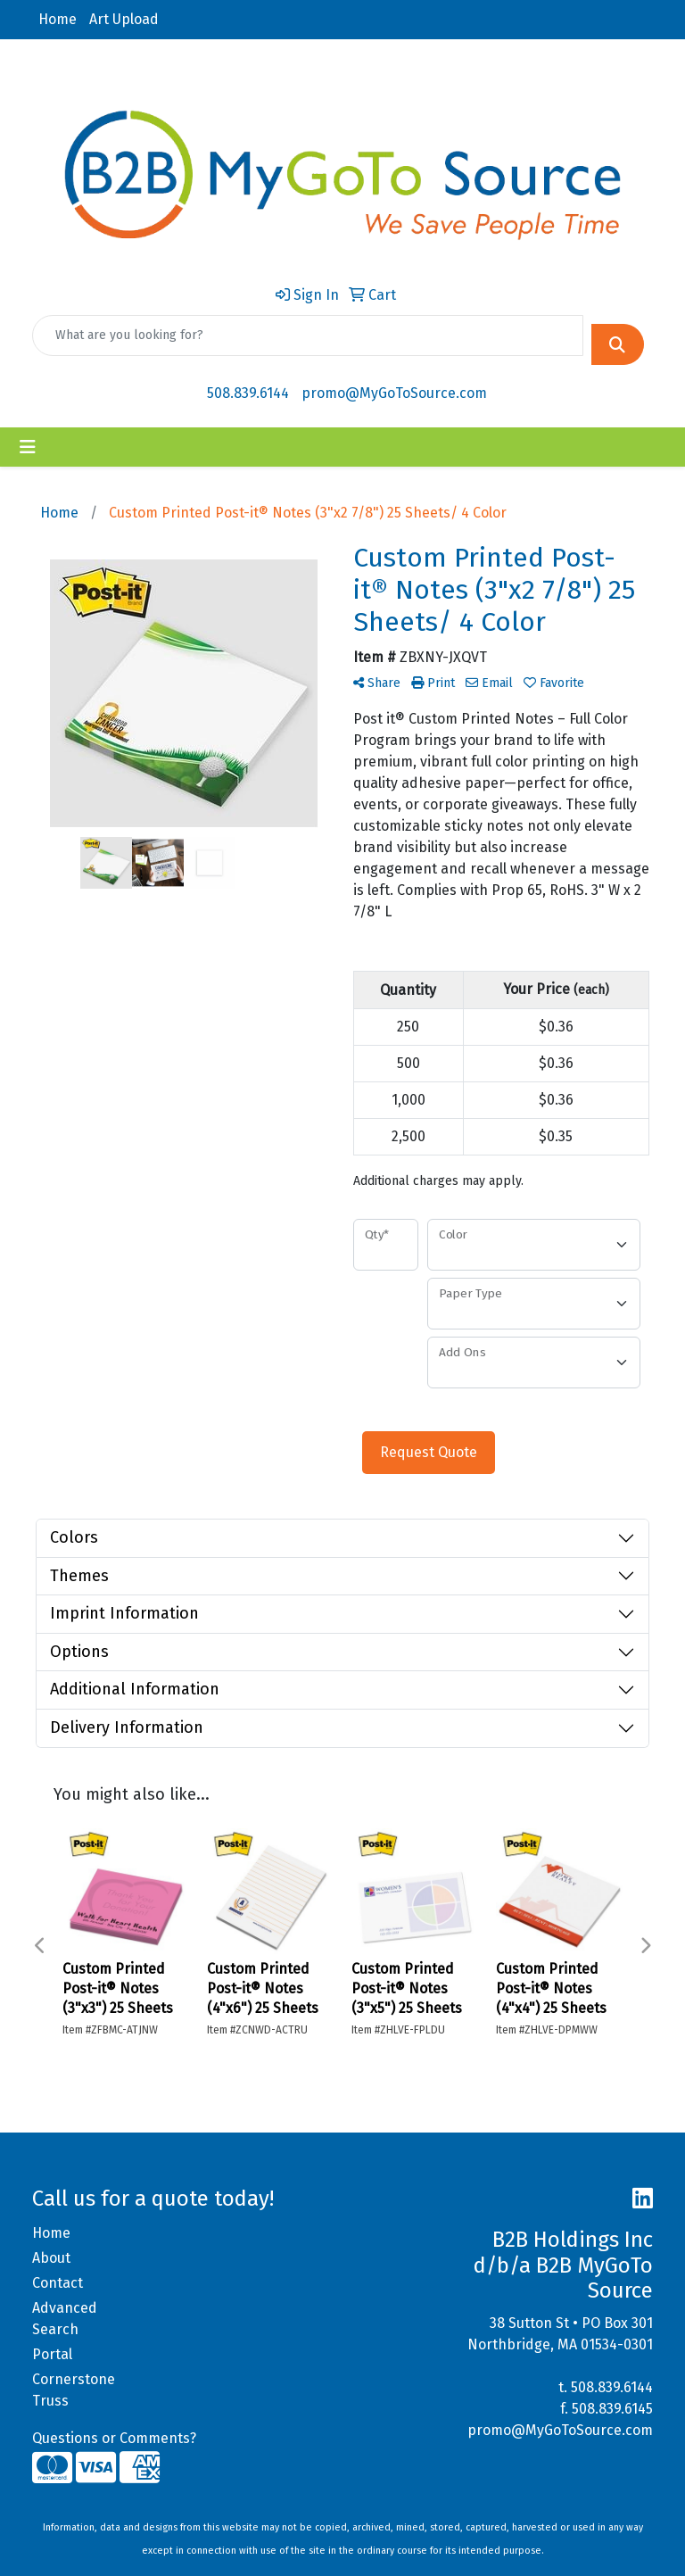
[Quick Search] (307, 335)
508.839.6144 (248, 393)
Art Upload (124, 19)
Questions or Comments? (114, 2438)
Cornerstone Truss (73, 2390)
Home (57, 19)
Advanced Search (64, 2318)
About (51, 2257)
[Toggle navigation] (27, 447)
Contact (57, 2282)
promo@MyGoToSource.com (394, 393)
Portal (52, 2354)
